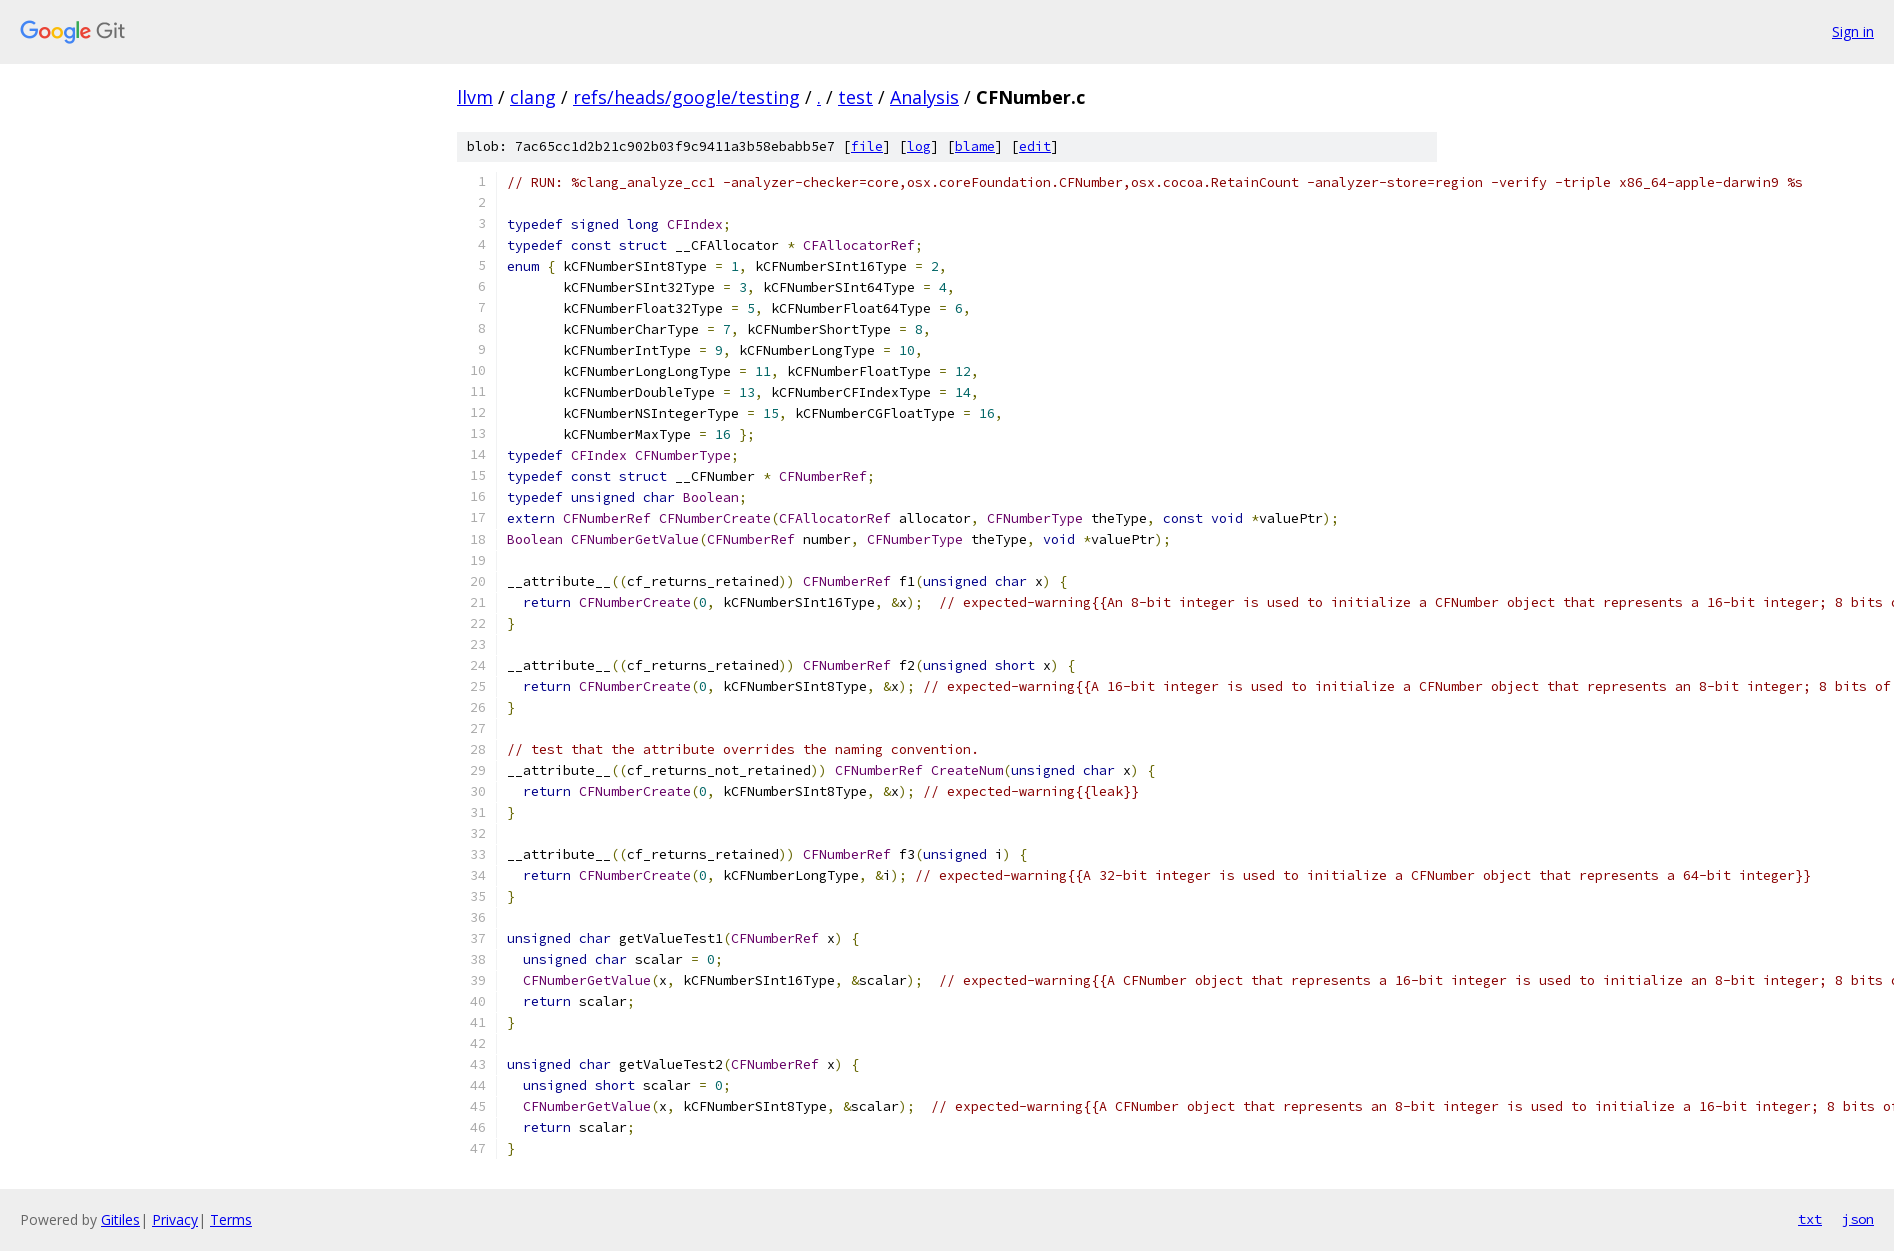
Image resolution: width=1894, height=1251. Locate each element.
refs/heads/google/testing (686, 97)
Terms (231, 1219)
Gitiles (120, 1219)
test (855, 97)
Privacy (175, 1219)
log (919, 146)
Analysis (924, 97)
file (867, 146)
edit (1035, 146)
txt (1810, 1219)
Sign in (1853, 31)
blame (975, 146)
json (1858, 1219)
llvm (475, 97)
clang (533, 97)
